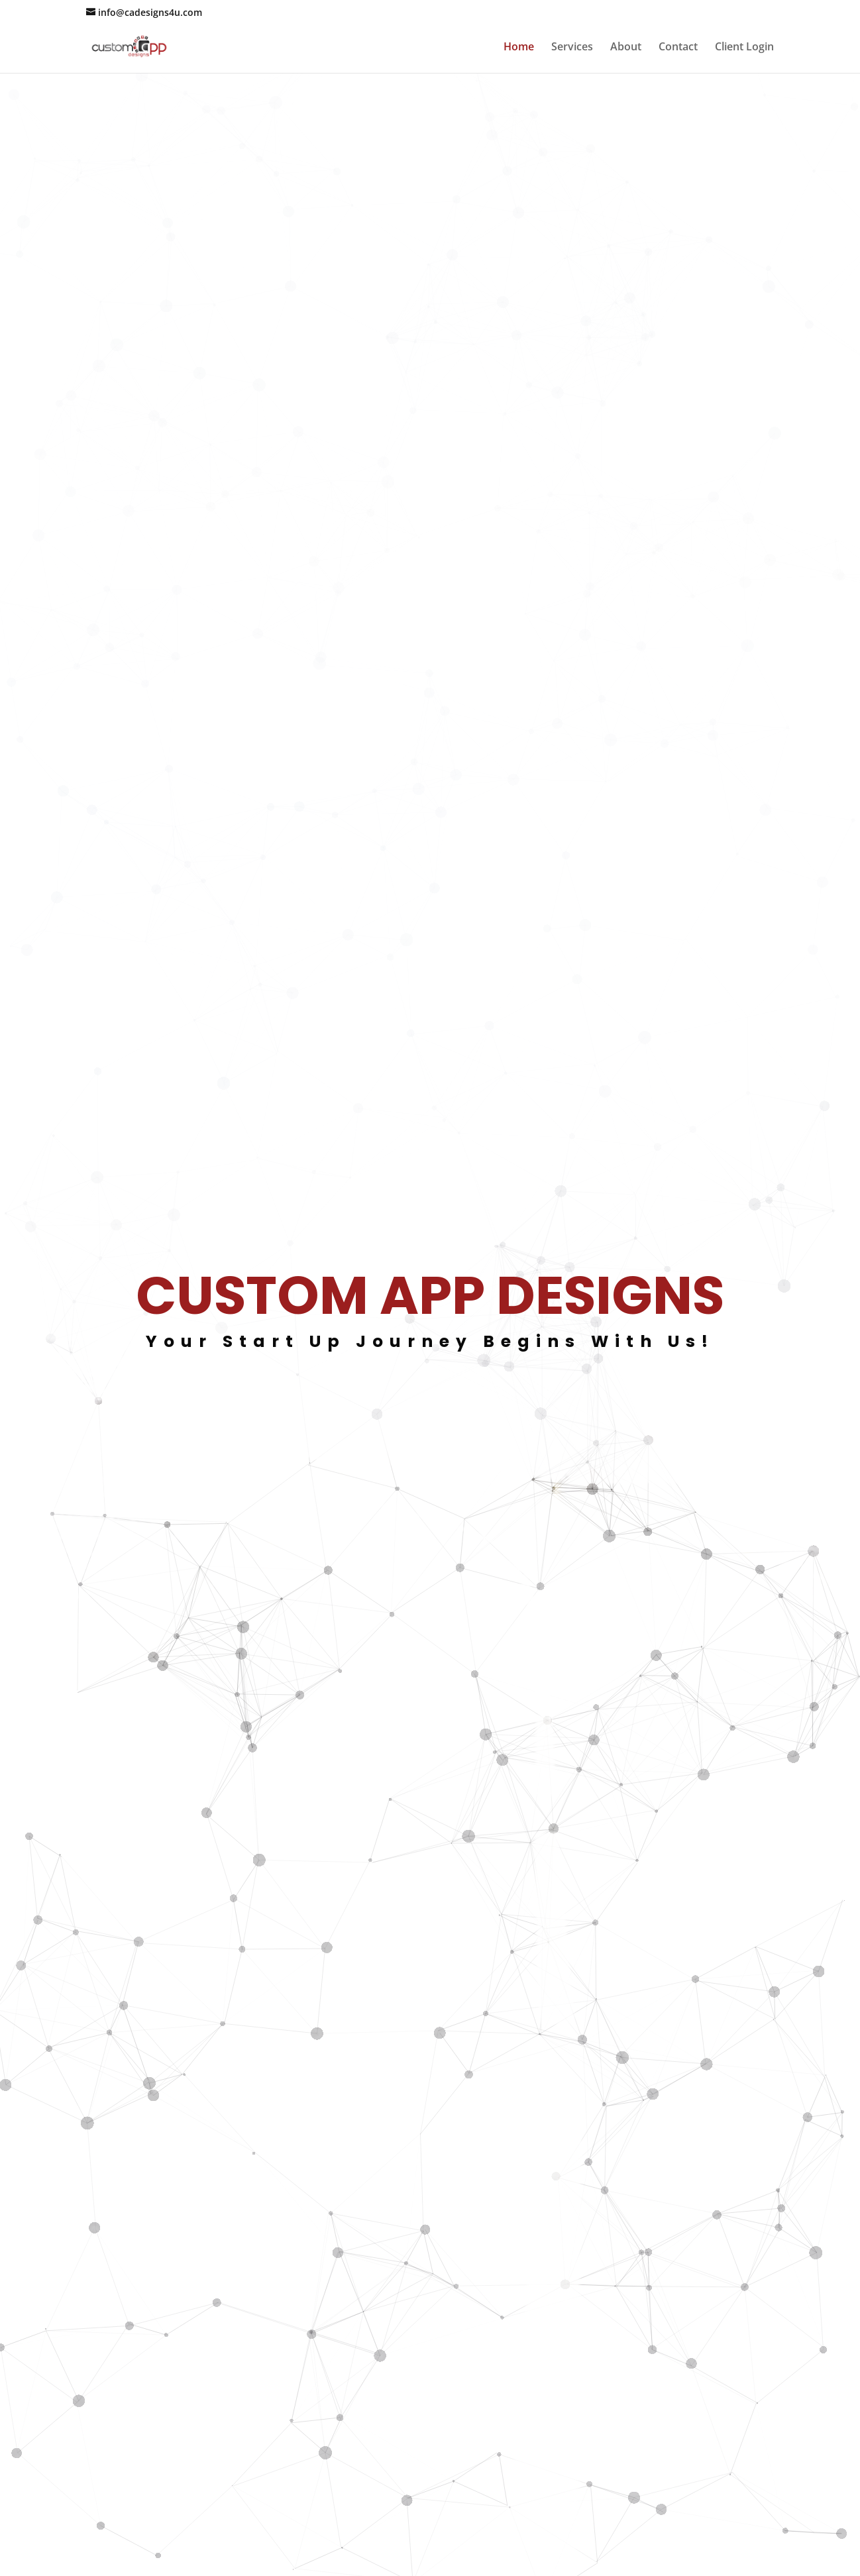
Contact (678, 48)
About (625, 48)
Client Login (744, 48)
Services (572, 48)
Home (519, 48)
